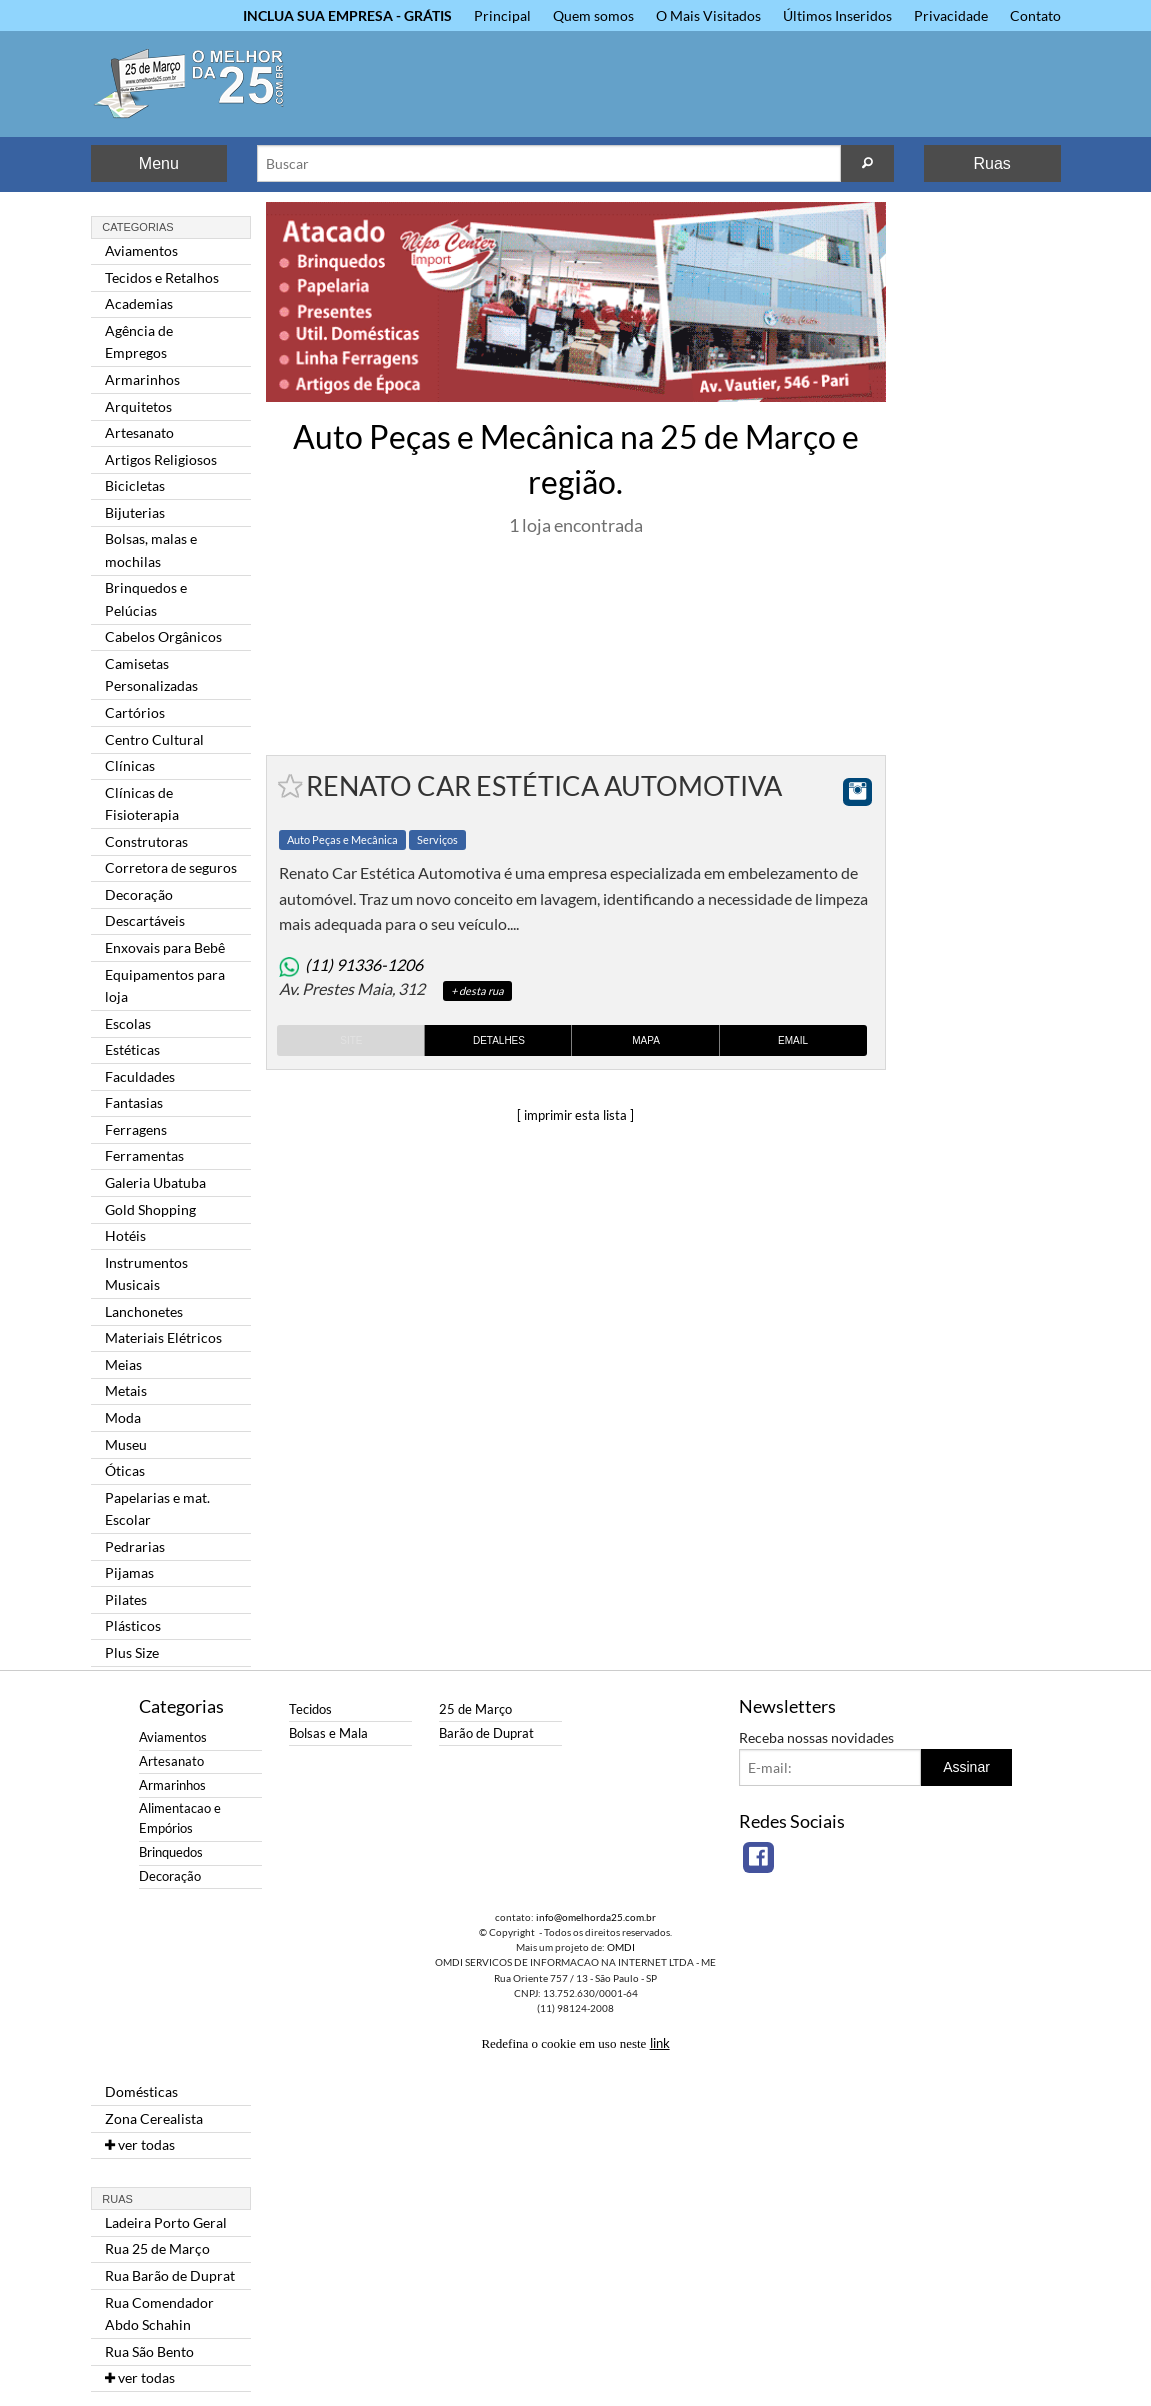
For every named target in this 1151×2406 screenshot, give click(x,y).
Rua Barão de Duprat (170, 2275)
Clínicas (130, 765)
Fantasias (134, 1102)
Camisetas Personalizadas (151, 674)
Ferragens (136, 1129)
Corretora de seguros (171, 867)
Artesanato (139, 432)
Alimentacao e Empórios (180, 1818)
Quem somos (593, 15)
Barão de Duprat (486, 1733)
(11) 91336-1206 (364, 964)
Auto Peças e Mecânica (342, 839)
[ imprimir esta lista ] (575, 1115)
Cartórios (135, 712)
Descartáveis (145, 920)
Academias (139, 303)
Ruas (991, 163)
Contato (1035, 15)
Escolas (128, 1023)
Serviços (437, 839)
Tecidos (310, 1709)
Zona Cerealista (154, 2118)
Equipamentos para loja (165, 985)
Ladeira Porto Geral (166, 2222)
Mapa (646, 1040)
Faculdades (140, 1076)
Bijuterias (135, 512)
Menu (159, 163)
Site (351, 1040)
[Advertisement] (705, 86)
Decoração (139, 894)
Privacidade (951, 15)
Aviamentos (141, 250)
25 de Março (475, 1709)
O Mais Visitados (708, 15)
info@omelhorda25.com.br (596, 1917)
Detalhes (499, 1040)
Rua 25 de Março (157, 2248)
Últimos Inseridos (837, 15)
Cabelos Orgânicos (163, 636)
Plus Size (132, 1652)
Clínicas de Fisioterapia (142, 803)
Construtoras (146, 841)
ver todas (140, 2144)
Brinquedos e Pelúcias (146, 598)
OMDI (621, 1947)
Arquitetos (138, 406)
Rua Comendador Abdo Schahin (159, 2313)
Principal (502, 15)
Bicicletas (135, 485)
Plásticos (133, 1625)
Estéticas (132, 1049)
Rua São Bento (149, 2351)
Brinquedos (171, 1852)
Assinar (966, 1767)
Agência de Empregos (139, 341)
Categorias (137, 227)
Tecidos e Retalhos (162, 277)
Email (793, 1040)
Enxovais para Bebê (165, 947)
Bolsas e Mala (328, 1733)
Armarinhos (142, 379)
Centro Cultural (154, 739)
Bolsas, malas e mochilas (151, 549)
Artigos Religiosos (161, 459)
